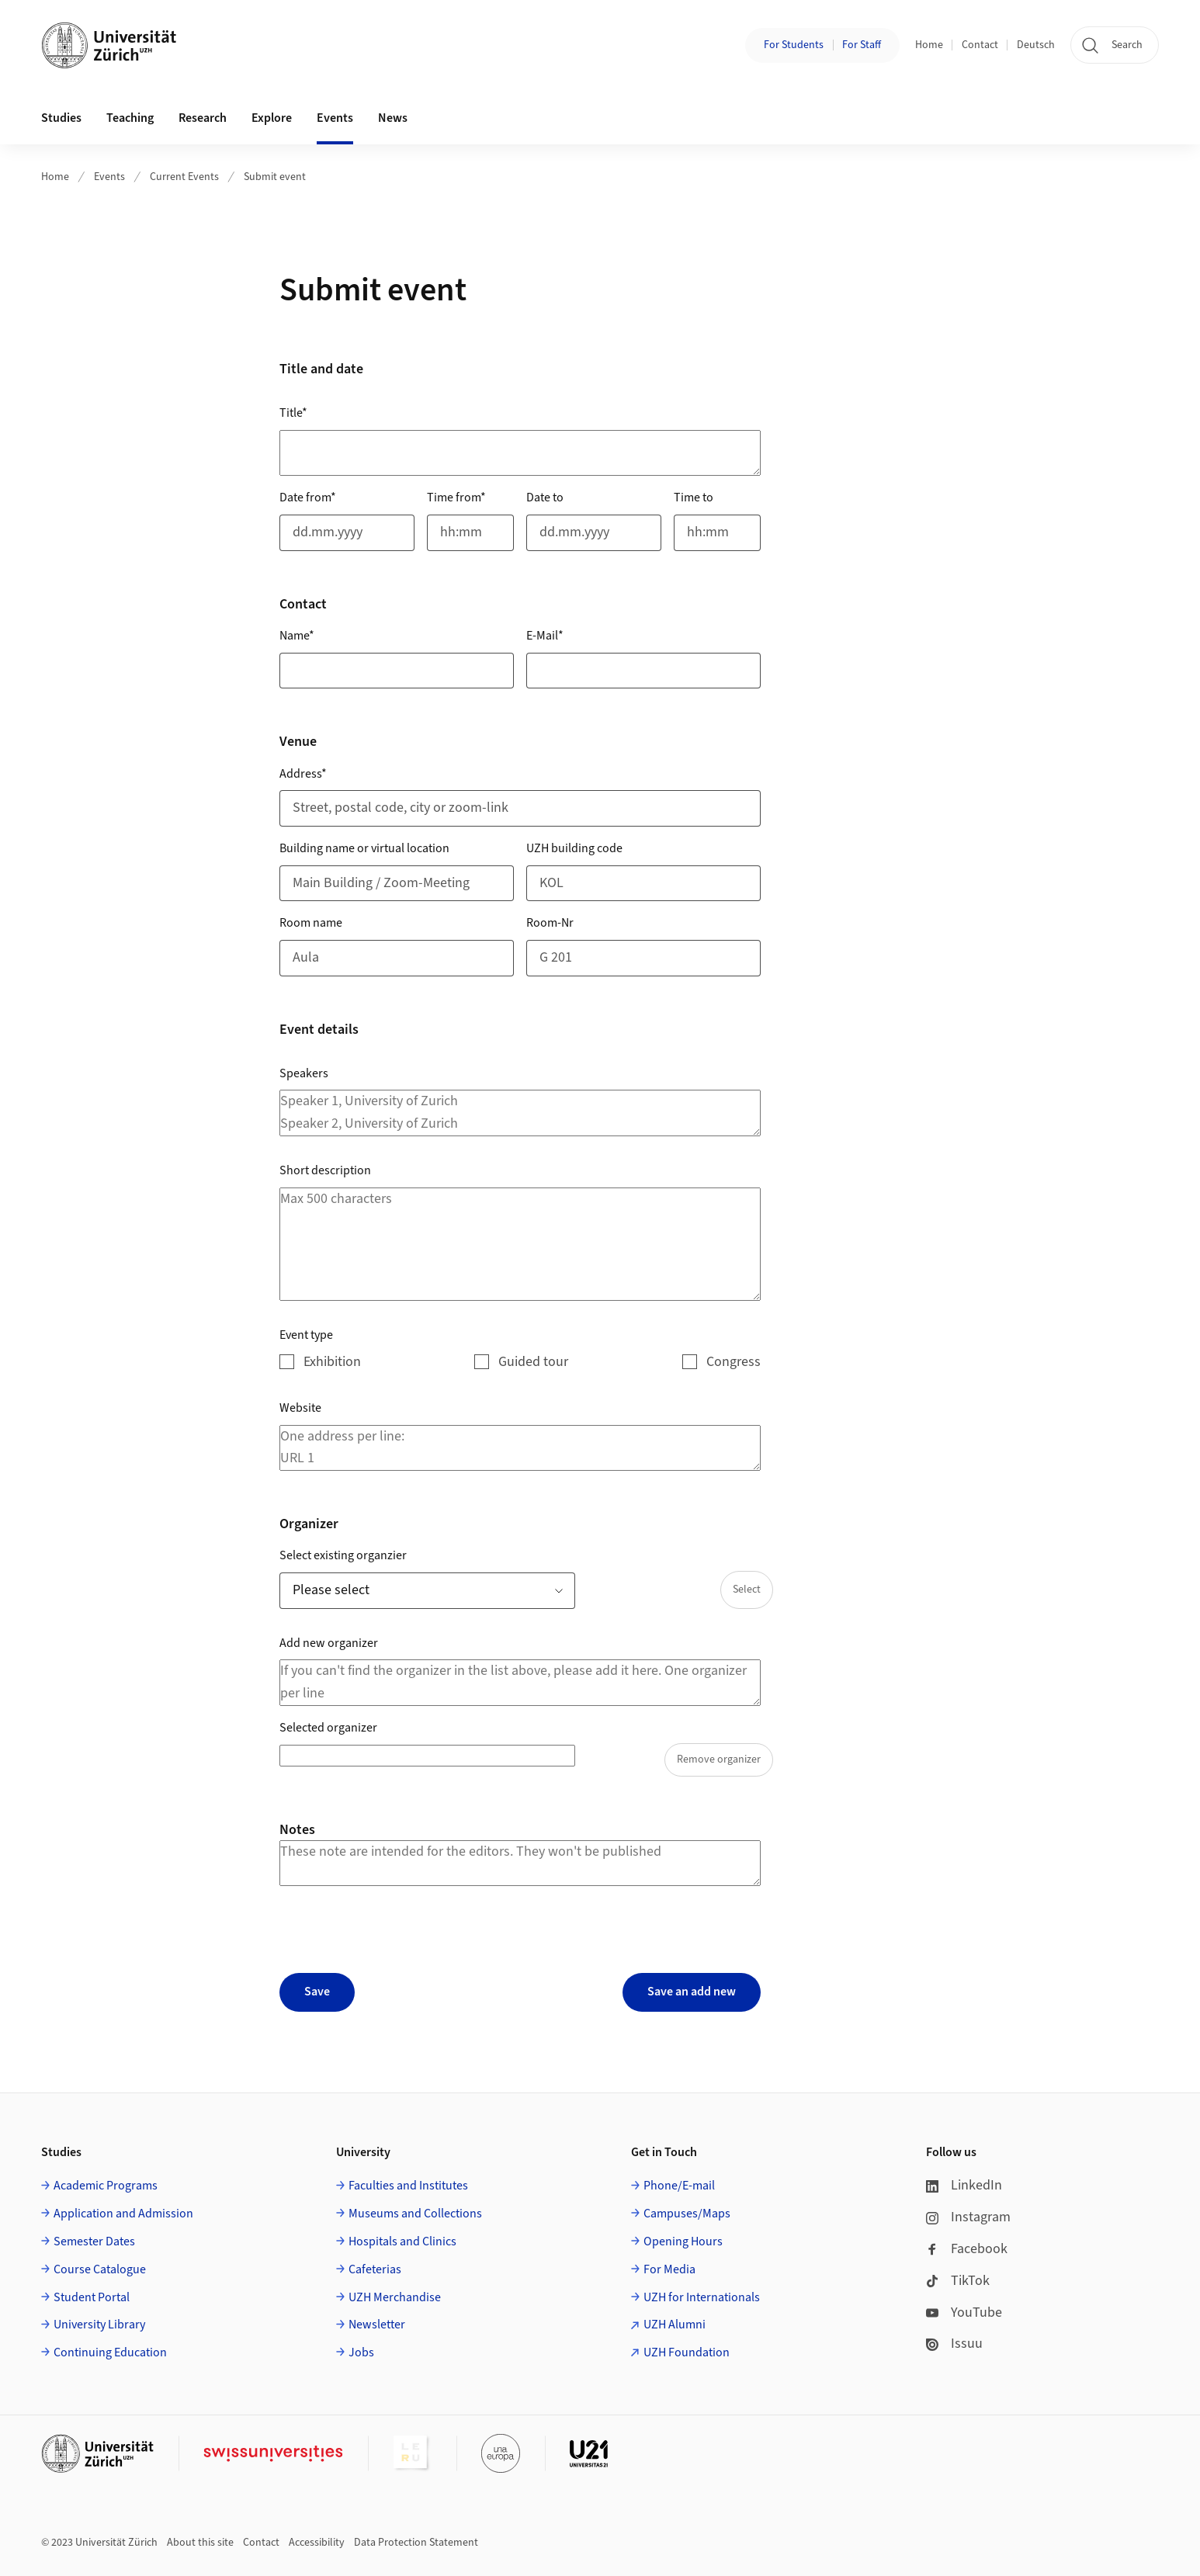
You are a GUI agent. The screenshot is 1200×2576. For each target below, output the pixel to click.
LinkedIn (964, 2185)
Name (296, 635)
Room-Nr (550, 922)
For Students (794, 45)
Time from (456, 497)
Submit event (275, 177)
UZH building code (574, 848)
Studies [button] (61, 118)
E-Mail (545, 635)
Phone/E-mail (679, 2185)
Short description (325, 1170)
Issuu (954, 2343)
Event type (306, 1334)
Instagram (968, 2217)
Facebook (967, 2249)
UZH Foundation (686, 2352)
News (393, 118)
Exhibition (332, 1361)
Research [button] (203, 118)
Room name (310, 922)
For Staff (861, 45)
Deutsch (1036, 45)
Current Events (184, 177)
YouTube (964, 2312)
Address (303, 773)
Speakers (303, 1073)
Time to (693, 497)
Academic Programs (106, 2185)
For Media (669, 2269)
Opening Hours (683, 2241)
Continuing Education (110, 2352)
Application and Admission (123, 2213)
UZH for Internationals (701, 2297)
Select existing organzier (343, 1555)
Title (293, 412)
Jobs (361, 2352)
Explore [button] (271, 118)
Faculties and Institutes (408, 2185)
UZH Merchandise (395, 2297)
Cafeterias (375, 2269)
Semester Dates (94, 2241)
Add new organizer (328, 1643)
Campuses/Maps (686, 2213)
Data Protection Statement (416, 2542)
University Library (99, 2324)
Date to (545, 497)
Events (109, 177)
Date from (307, 497)
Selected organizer (328, 1727)
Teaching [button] (130, 118)
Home (929, 45)
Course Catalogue (100, 2269)
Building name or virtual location (364, 848)
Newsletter (377, 2324)
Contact (980, 45)
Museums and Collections (415, 2213)
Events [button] (335, 118)
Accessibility (317, 2542)
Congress (733, 1361)
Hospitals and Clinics (402, 2241)
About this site (200, 2542)
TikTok (958, 2280)
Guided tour (533, 1361)
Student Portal (92, 2297)
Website (300, 1407)
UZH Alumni (674, 2324)
